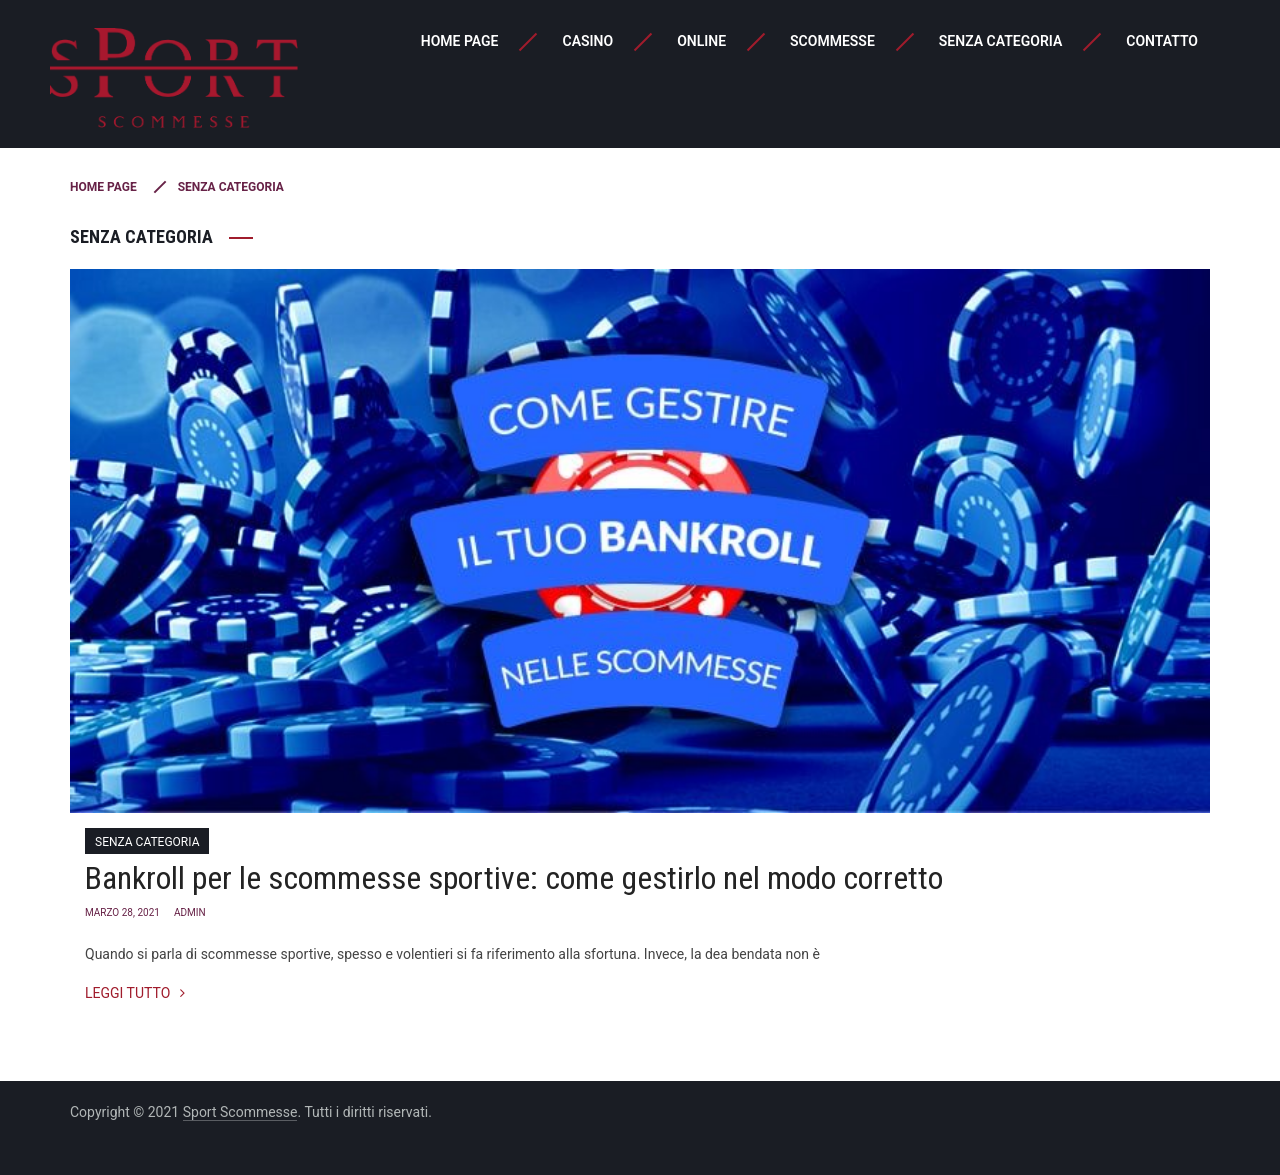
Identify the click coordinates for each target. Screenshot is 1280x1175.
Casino (587, 41)
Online (701, 41)
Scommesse (832, 41)
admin (190, 912)
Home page (460, 41)
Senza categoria (1000, 41)
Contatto (1162, 41)
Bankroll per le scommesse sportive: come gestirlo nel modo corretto (514, 878)
